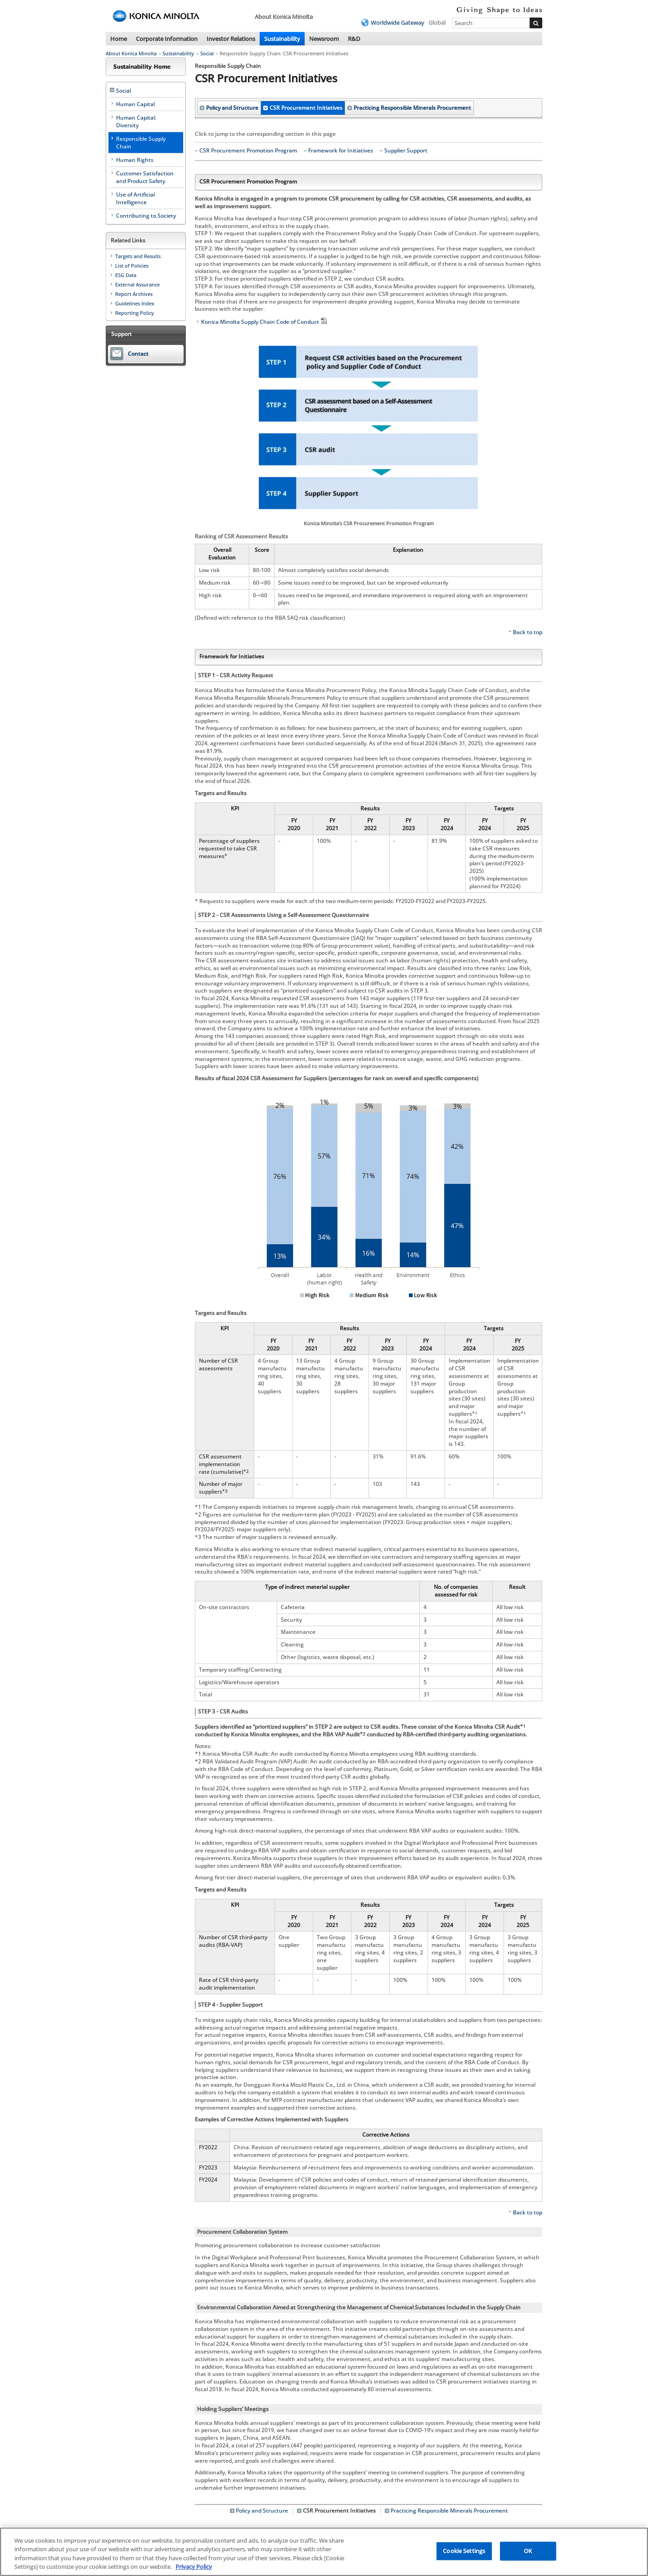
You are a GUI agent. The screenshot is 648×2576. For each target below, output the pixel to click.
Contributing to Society (146, 215)
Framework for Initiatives (340, 150)
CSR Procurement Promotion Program (248, 150)
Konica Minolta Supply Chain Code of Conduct (264, 322)
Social (207, 53)
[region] (324, 2551)
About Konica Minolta (131, 53)
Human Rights (134, 160)
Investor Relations (231, 39)
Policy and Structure (232, 108)
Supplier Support (406, 150)
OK (528, 2551)
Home (118, 39)
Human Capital (135, 104)
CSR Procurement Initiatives (306, 108)
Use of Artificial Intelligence (135, 198)
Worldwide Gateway (397, 22)
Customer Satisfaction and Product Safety (145, 177)
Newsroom (324, 39)
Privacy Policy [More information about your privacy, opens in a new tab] (194, 2567)
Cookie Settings (464, 2551)
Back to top (527, 632)
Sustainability (282, 39)
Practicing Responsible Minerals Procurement (412, 108)
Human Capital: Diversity (136, 121)
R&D (354, 39)
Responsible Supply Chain (141, 142)
